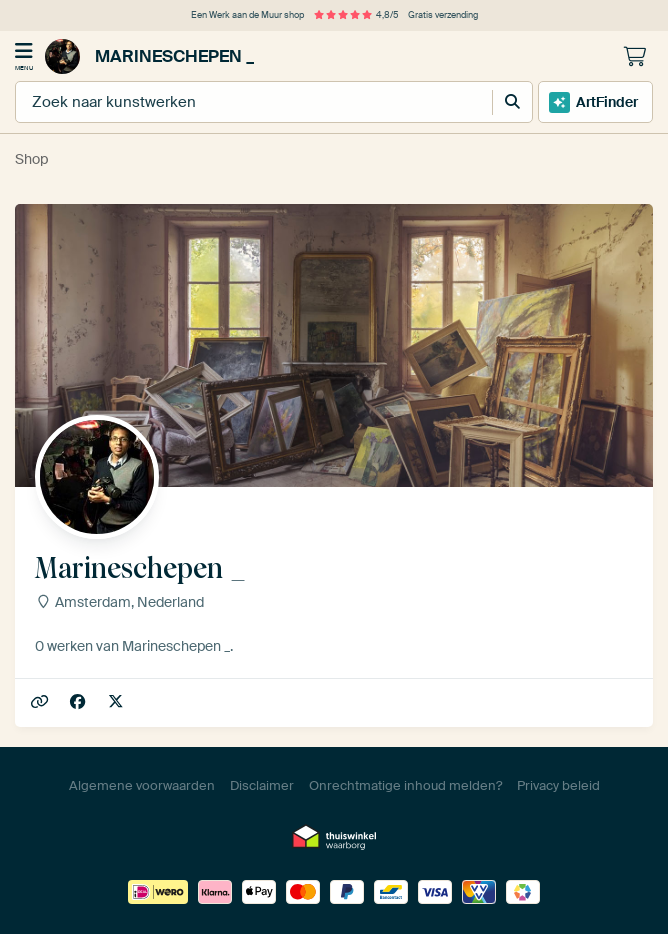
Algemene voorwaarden (142, 785)
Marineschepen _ (149, 56)
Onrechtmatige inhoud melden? (405, 785)
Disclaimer (262, 785)
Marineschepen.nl (41, 702)
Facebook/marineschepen (79, 702)
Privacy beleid (558, 785)
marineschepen (117, 702)
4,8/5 (356, 15)
